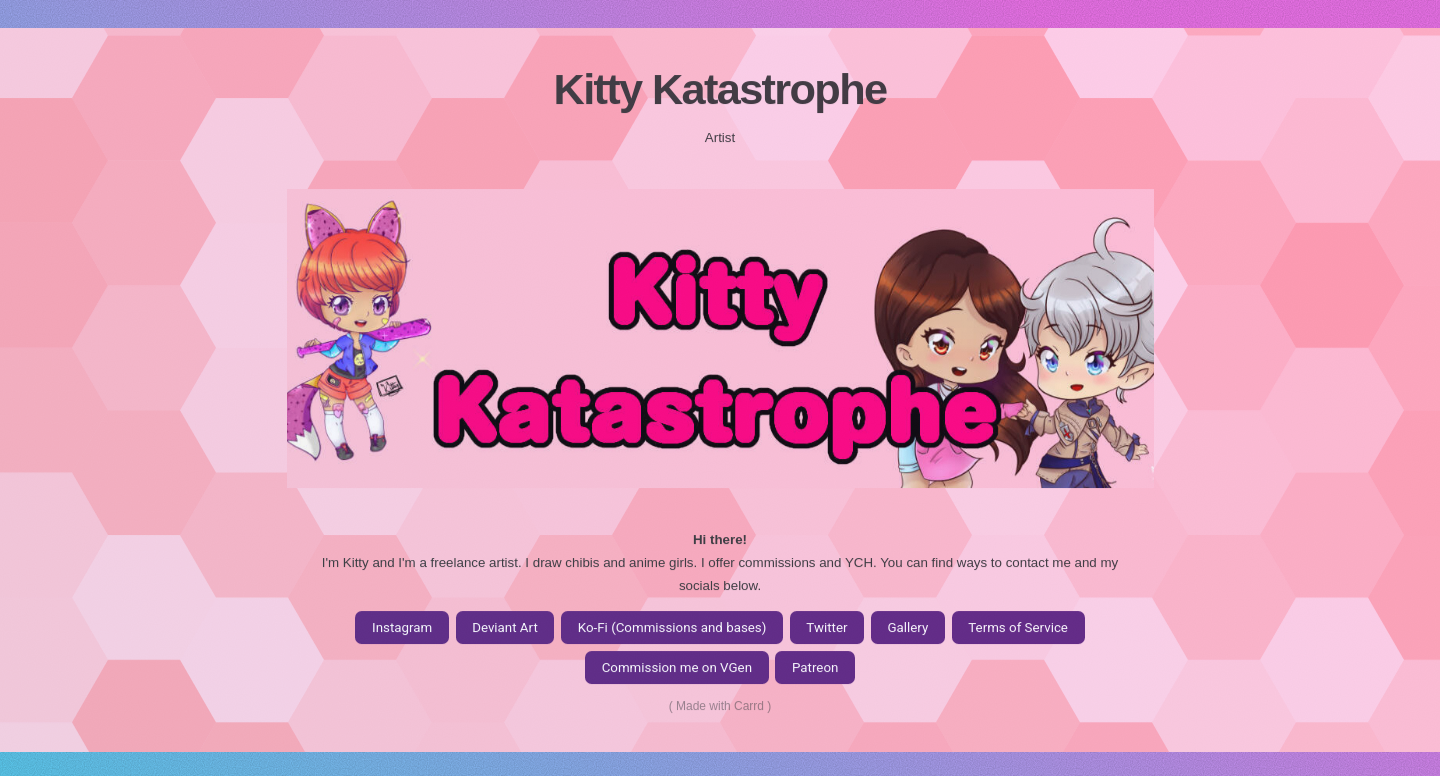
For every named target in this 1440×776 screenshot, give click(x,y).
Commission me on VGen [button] (677, 669)
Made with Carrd (720, 708)
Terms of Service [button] (1018, 629)
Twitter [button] (826, 629)
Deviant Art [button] (505, 629)
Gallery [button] (907, 629)
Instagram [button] (402, 629)
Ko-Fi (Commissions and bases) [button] (672, 629)
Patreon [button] (815, 669)
